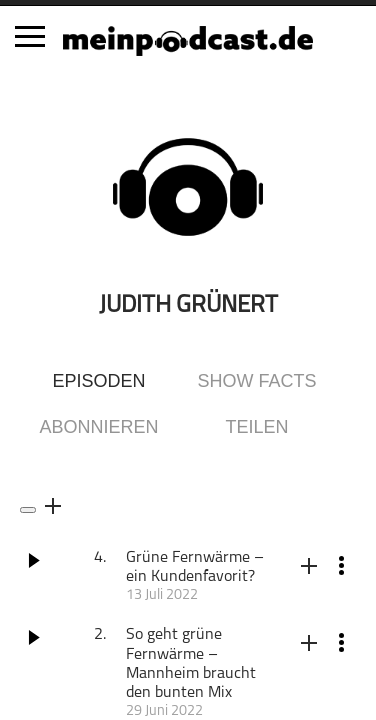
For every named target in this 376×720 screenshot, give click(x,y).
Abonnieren (98, 427)
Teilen (256, 427)
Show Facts (256, 381)
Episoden (98, 381)
